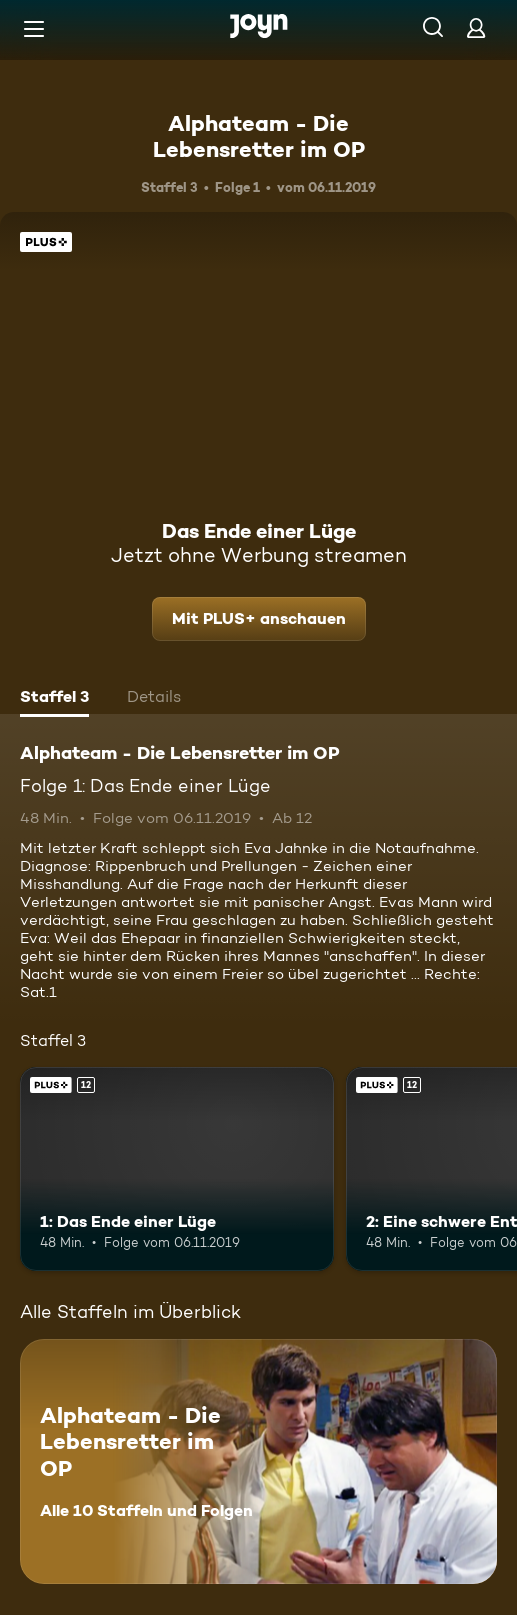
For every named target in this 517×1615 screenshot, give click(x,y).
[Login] (476, 27)
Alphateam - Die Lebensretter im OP (259, 136)
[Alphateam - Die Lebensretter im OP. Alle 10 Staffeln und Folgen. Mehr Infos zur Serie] (258, 1461)
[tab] (54, 699)
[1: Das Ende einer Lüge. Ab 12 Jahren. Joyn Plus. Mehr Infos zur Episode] (177, 1169)
